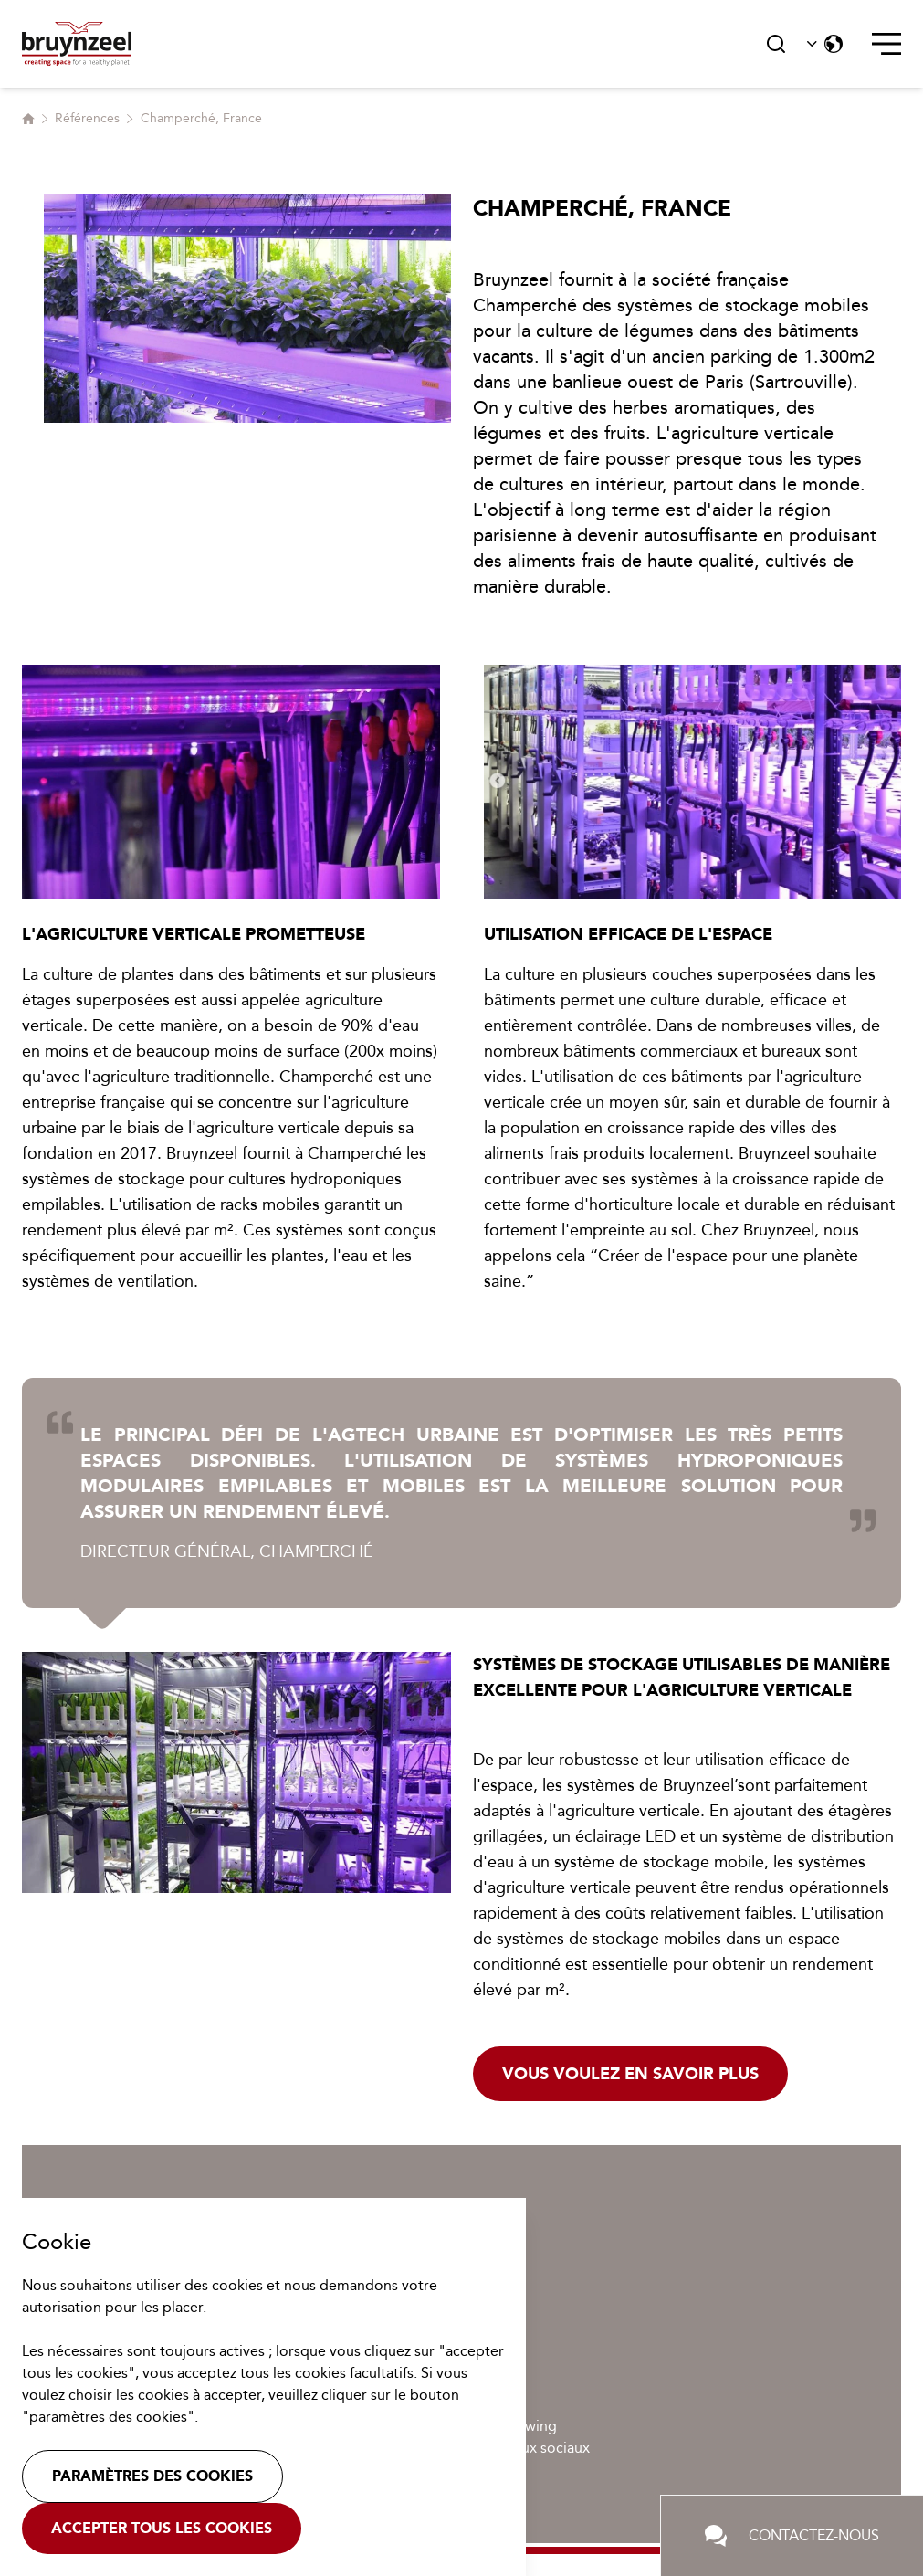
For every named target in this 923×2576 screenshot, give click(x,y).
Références (87, 118)
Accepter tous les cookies (161, 2528)
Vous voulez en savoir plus (630, 2074)
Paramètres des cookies (152, 2476)
